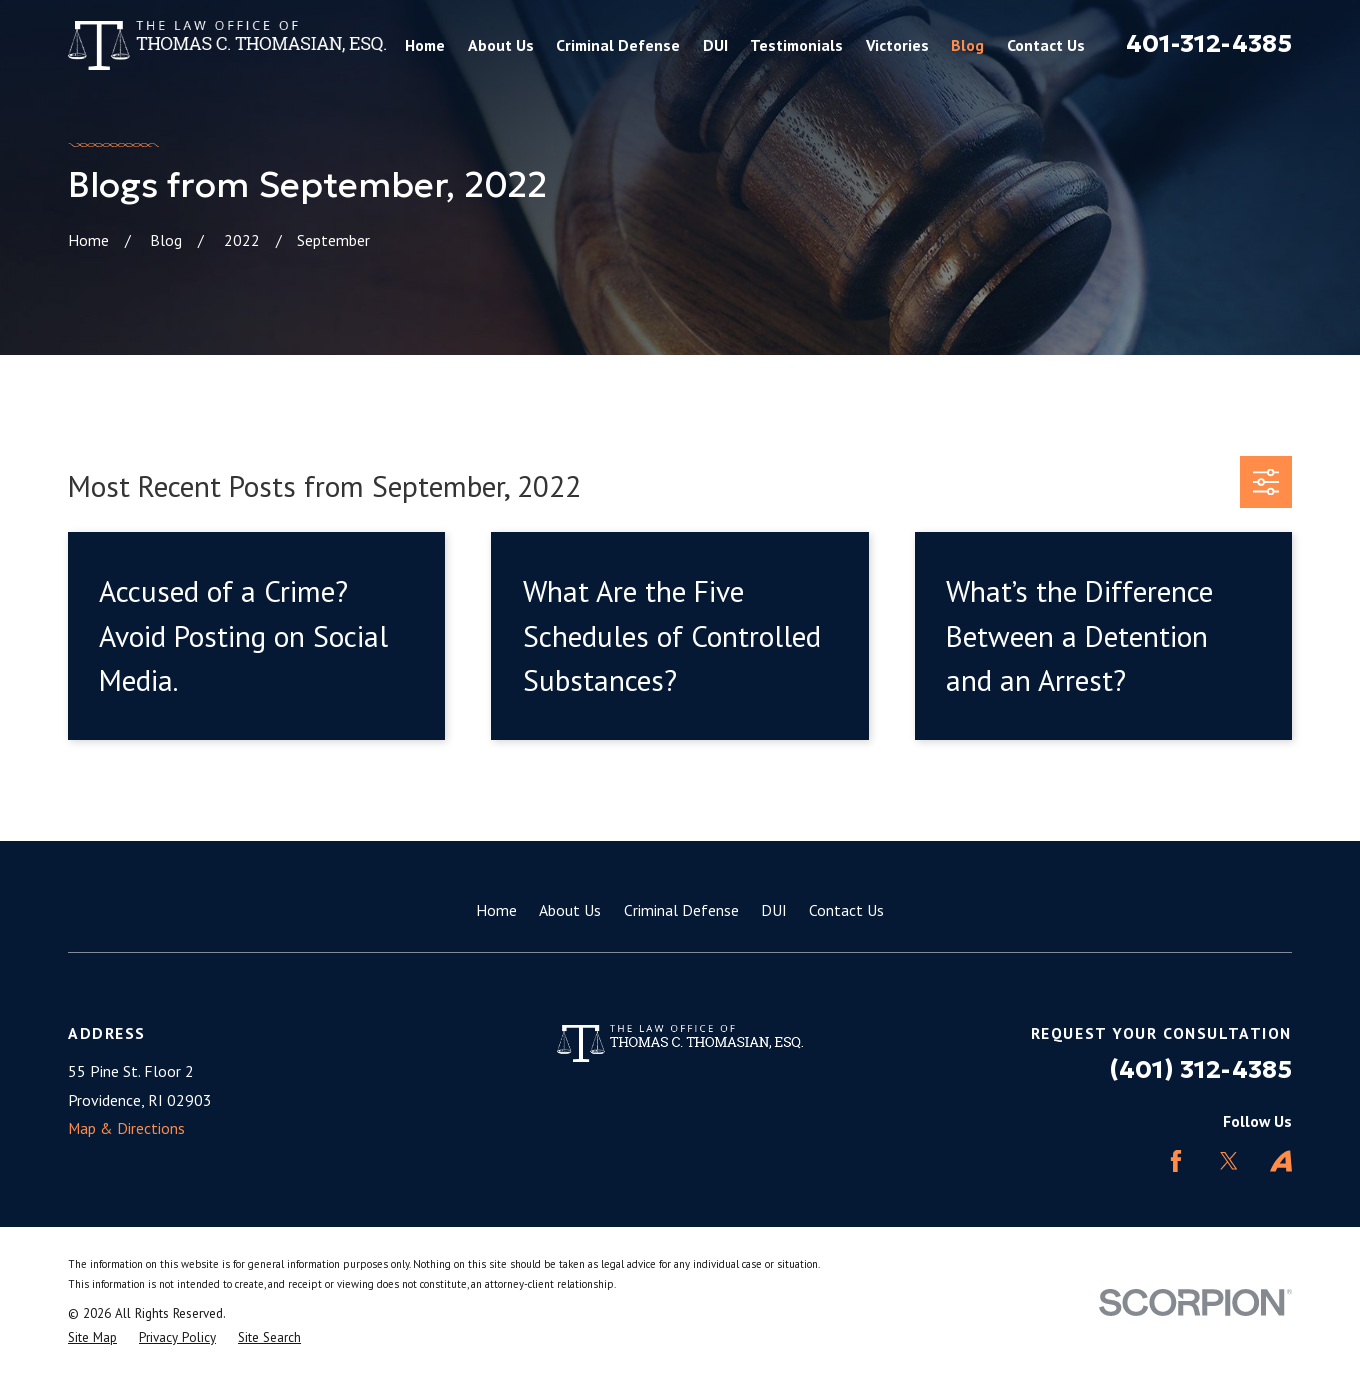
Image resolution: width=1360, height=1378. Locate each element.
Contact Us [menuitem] (1046, 45)
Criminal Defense (681, 910)
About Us (570, 910)
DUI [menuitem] (715, 45)
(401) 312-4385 (1200, 1069)
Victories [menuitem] (897, 45)
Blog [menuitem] (967, 45)
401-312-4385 (1209, 43)
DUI (774, 910)
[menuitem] (92, 1338)
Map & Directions (126, 1128)
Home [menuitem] (425, 45)
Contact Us (846, 910)
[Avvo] (1281, 1161)
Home (496, 910)
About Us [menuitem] (501, 45)
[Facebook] (1176, 1161)
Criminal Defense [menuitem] (618, 45)
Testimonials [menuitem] (796, 45)
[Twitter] (1229, 1161)
